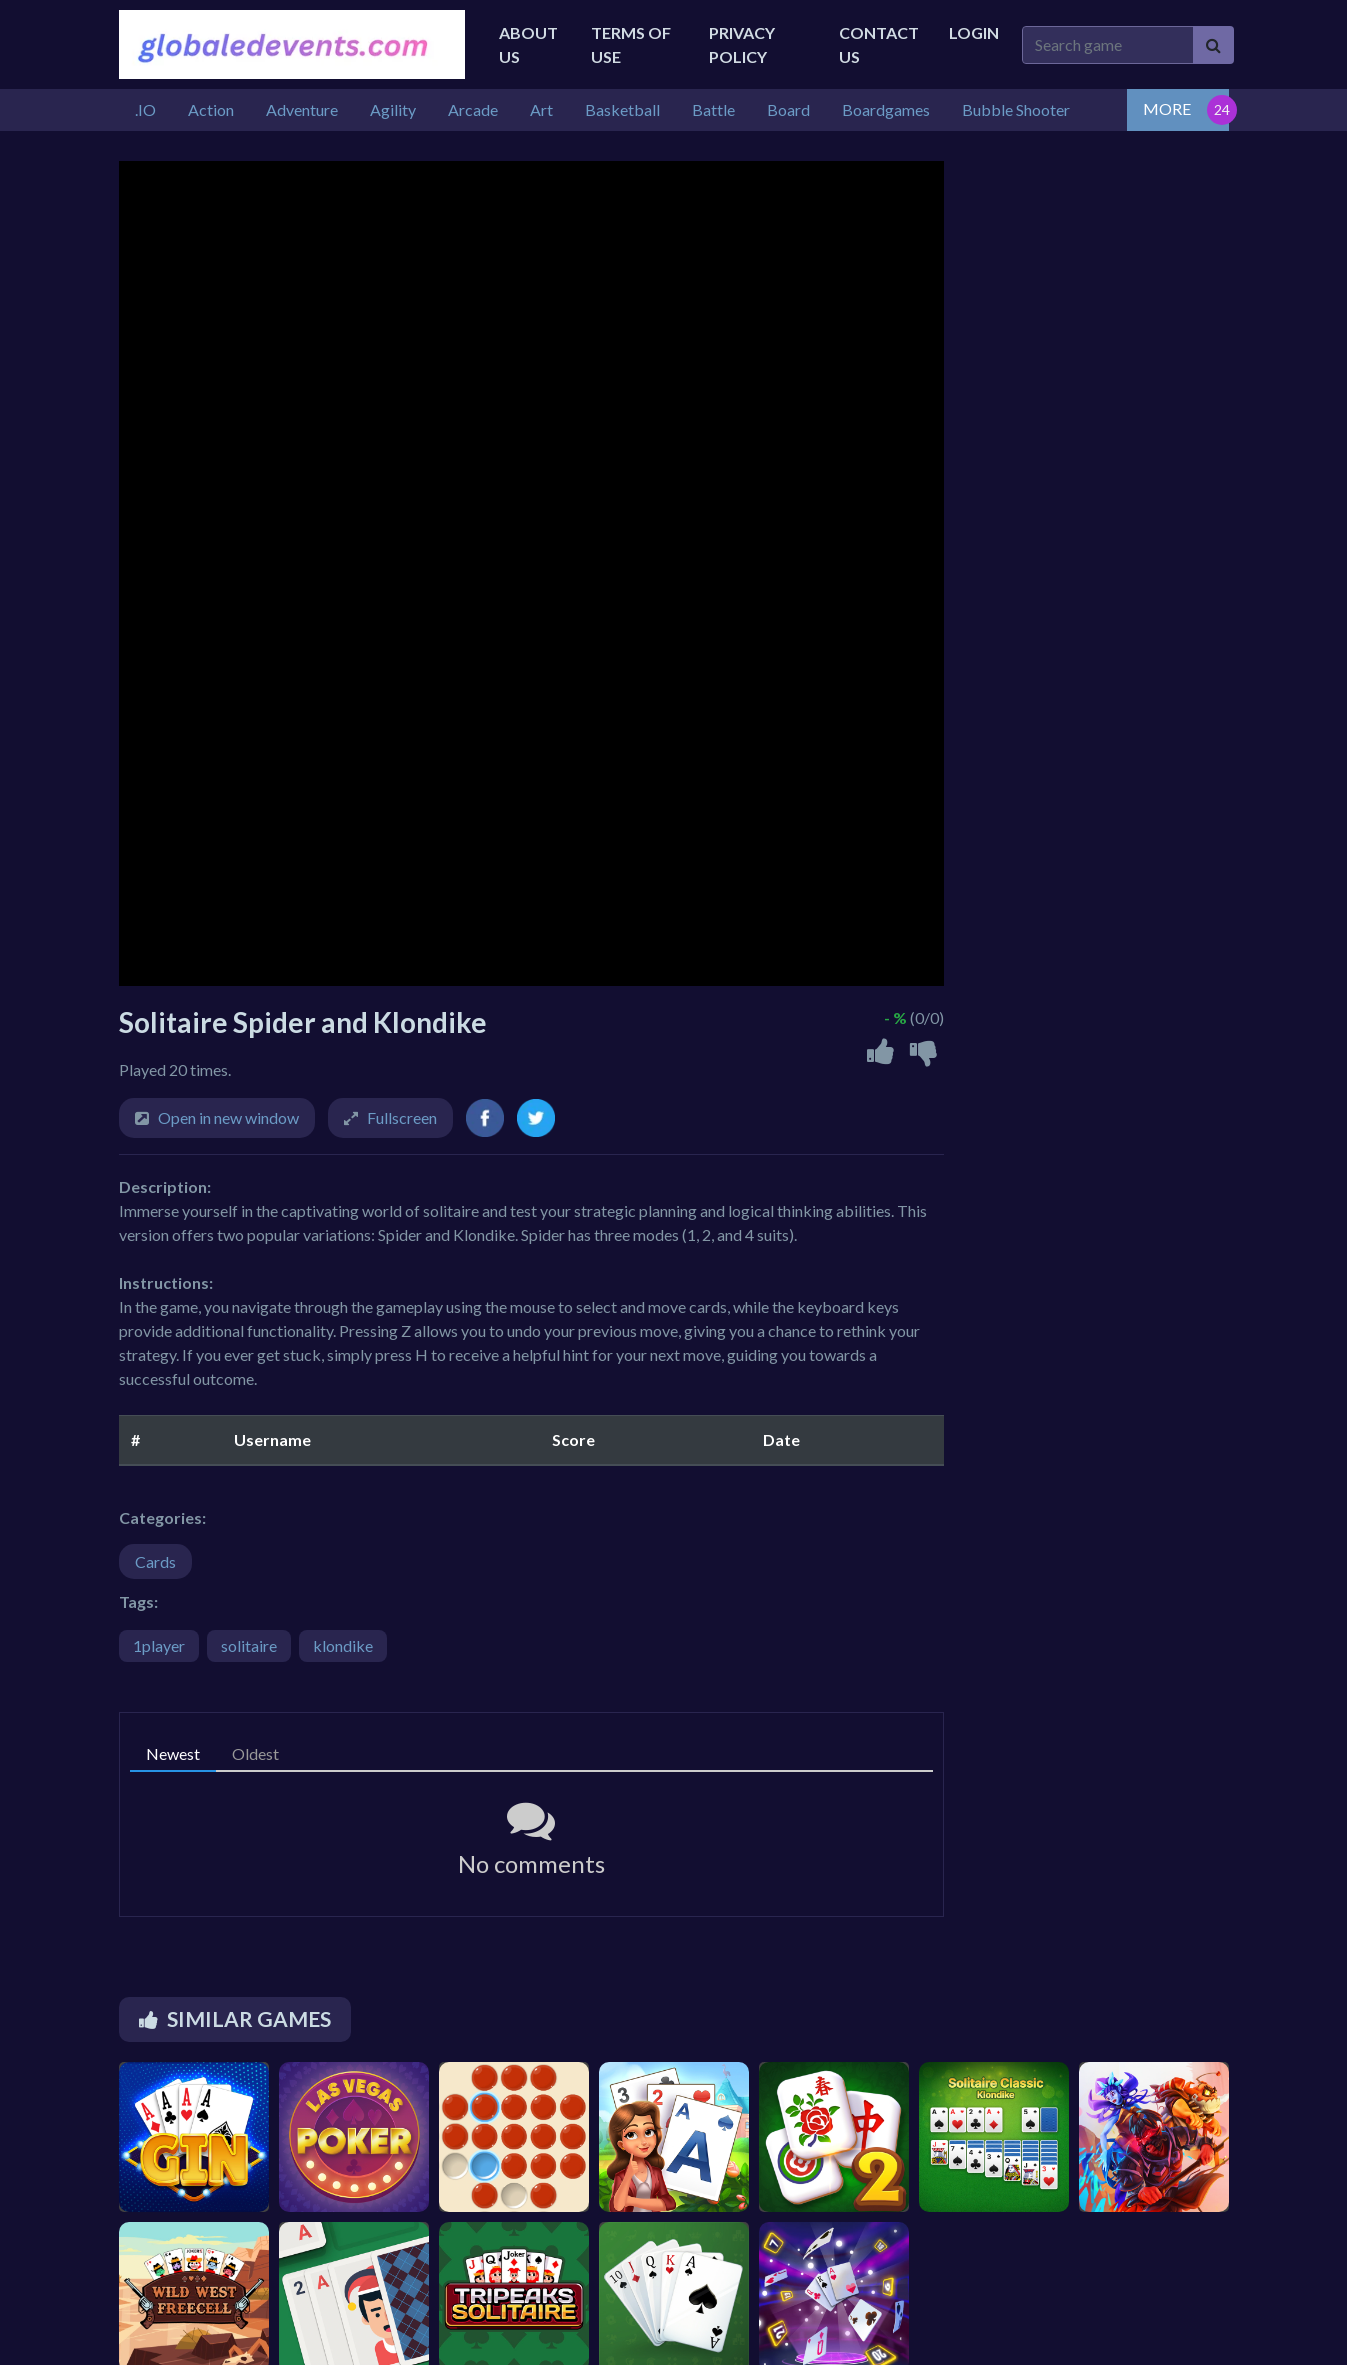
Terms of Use (631, 44)
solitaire (249, 1645)
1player (159, 1645)
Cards (155, 1561)
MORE (1167, 108)
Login (974, 32)
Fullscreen (402, 1117)
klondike (343, 1645)
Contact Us (879, 44)
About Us (528, 44)
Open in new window (228, 1117)
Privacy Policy (742, 44)
